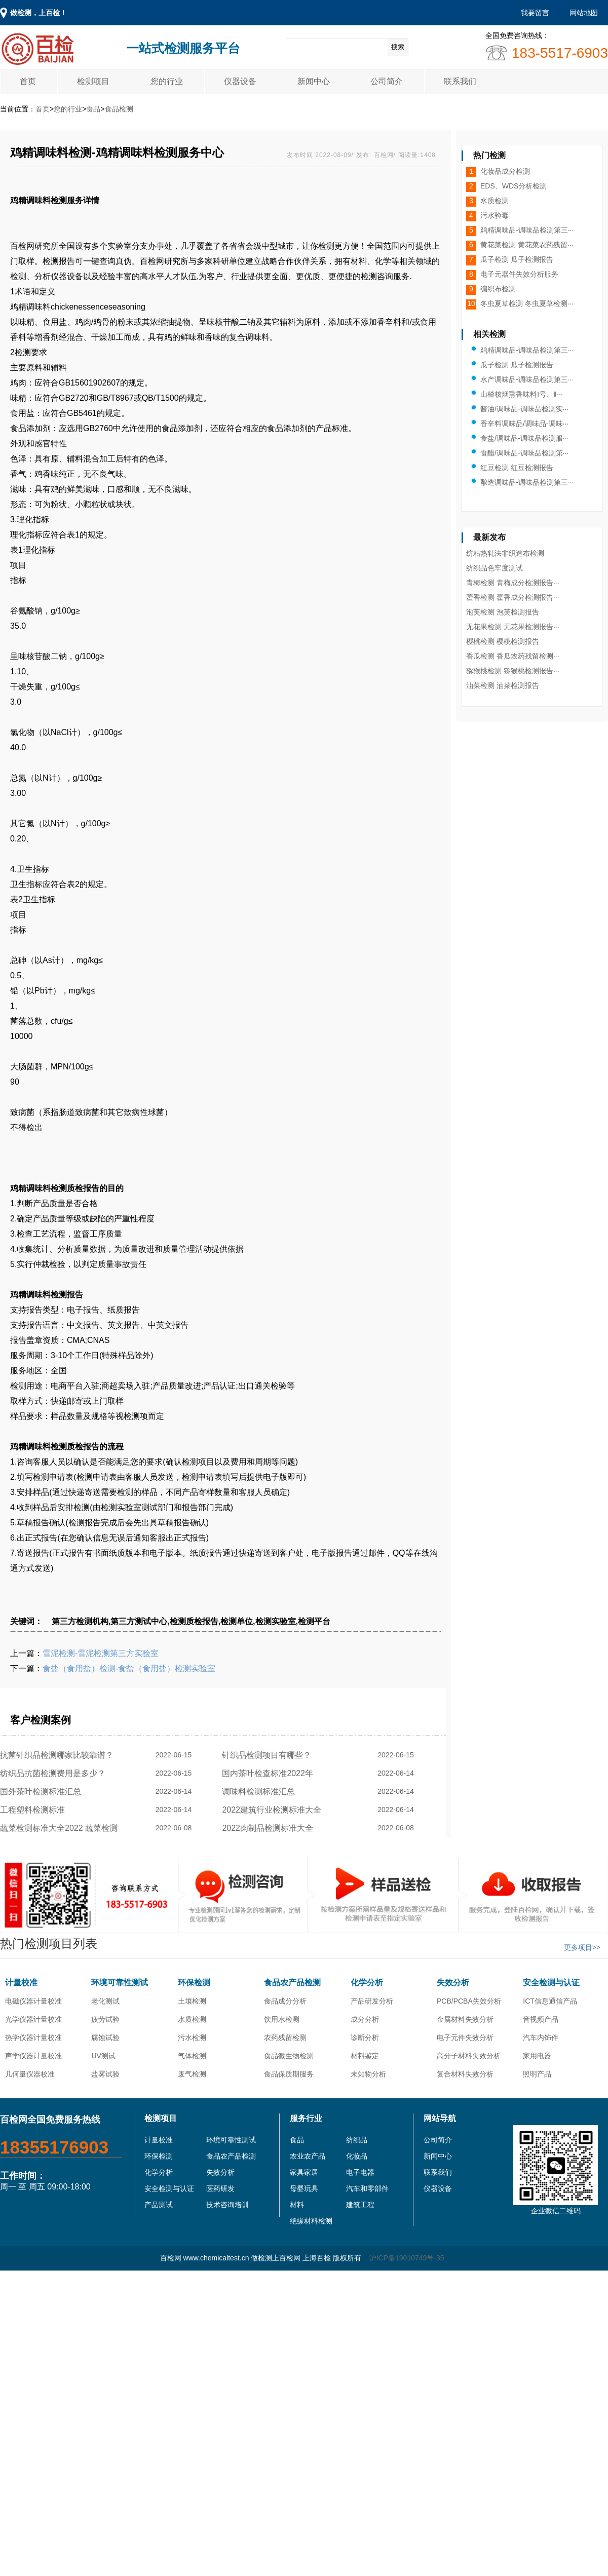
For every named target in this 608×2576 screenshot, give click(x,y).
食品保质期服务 (289, 2074)
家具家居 (304, 2172)
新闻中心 (313, 81)
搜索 (397, 47)
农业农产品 (307, 2156)
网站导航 (440, 2118)
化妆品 (356, 2156)
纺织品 (356, 2140)
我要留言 (535, 13)
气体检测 (192, 2056)
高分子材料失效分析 (469, 2056)
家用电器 (537, 2056)
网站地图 (583, 13)
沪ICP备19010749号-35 (406, 2258)
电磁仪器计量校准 (33, 2001)
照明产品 (537, 2074)
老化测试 (105, 2001)
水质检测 (192, 2019)
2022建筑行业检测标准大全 (273, 1809)
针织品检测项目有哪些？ (269, 1755)
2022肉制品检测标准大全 (269, 1828)
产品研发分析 (372, 2001)
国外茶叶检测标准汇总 (43, 1791)
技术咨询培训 (227, 2205)
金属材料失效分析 (465, 2019)
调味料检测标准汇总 (260, 1791)
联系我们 (460, 81)
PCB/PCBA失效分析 (469, 2001)
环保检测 (194, 1982)
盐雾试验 (105, 2074)
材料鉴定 (365, 2056)
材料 (297, 2205)
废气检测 (192, 2074)
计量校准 (21, 1982)
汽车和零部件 (367, 2188)
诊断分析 (365, 2037)
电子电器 (360, 2172)
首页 (28, 81)
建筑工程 (360, 2205)
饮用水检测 (281, 2019)
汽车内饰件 (540, 2037)
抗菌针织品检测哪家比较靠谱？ (59, 1755)
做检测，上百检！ (38, 13)
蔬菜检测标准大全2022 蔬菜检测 (61, 1828)
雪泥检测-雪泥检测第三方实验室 (101, 1653)
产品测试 (158, 2205)
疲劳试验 (105, 2019)
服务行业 (306, 2118)
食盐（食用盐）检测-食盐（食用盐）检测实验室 (129, 1668)
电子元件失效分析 (465, 2037)
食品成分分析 (285, 2001)
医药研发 (220, 2188)
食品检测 (119, 109)
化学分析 (367, 1982)
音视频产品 (540, 2019)
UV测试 (103, 2056)
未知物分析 (368, 2074)
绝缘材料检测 (311, 2221)
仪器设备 (240, 81)
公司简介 (386, 81)
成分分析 (365, 2019)
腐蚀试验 (105, 2037)
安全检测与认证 (551, 1982)
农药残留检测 (285, 2037)
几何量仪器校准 (30, 2074)
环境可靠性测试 (119, 1982)
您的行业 (166, 81)
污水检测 (192, 2037)
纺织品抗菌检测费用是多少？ (55, 1773)
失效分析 (453, 1982)
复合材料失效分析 (465, 2074)
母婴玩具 (304, 2188)
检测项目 (93, 81)
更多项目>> (582, 1947)
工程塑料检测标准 (34, 1809)
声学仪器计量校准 (33, 2056)
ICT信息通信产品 (550, 2001)
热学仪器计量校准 (33, 2037)
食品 (93, 109)
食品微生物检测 (289, 2056)
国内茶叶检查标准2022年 (269, 1773)
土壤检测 (192, 2001)
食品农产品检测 (292, 1982)
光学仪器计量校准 (33, 2019)
